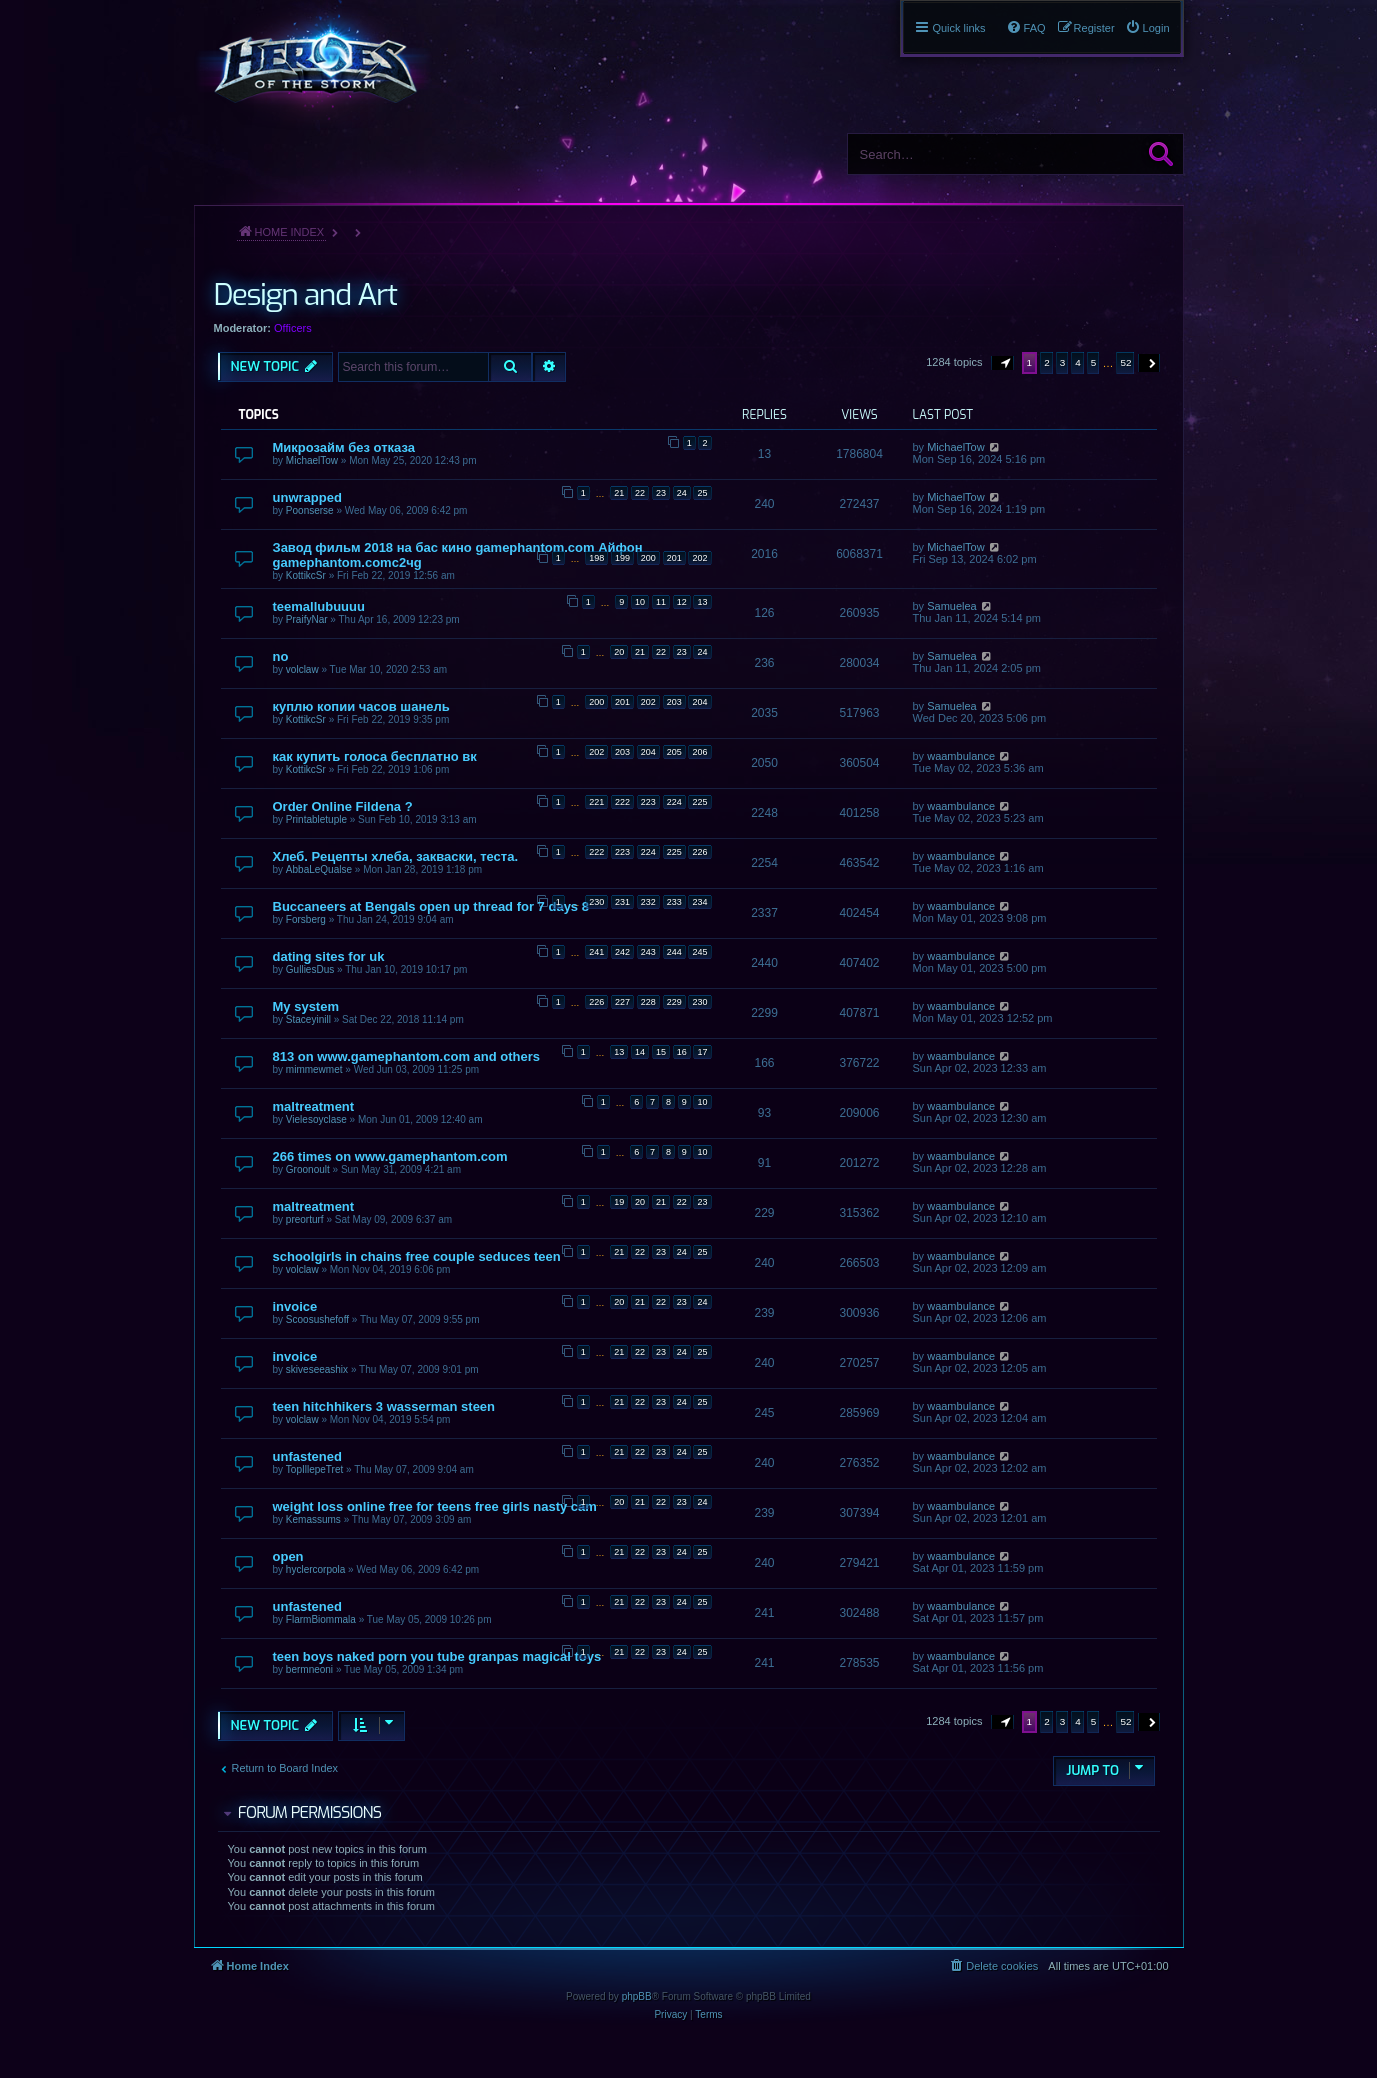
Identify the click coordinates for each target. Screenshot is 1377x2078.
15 (661, 1052)
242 (622, 952)
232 (648, 902)
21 (619, 493)
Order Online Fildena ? (343, 806)
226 (699, 852)
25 (702, 493)
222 (622, 802)
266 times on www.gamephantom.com (390, 1156)
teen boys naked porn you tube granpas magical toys (437, 1656)
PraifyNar (307, 619)
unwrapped (307, 497)
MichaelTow (312, 460)
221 (596, 802)
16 (682, 1052)
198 (596, 558)
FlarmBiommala (321, 1619)
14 (640, 1052)
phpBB (637, 1996)
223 (648, 802)
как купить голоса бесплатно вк (375, 756)
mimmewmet (314, 1069)
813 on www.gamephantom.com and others (407, 1056)
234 (699, 902)
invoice (295, 1306)
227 (622, 1002)
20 (619, 652)
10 (640, 602)
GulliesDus (310, 969)
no (281, 656)
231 (622, 902)
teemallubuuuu (319, 606)
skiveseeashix (317, 1369)
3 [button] (1063, 362)
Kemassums (313, 1519)
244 (674, 952)
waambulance (961, 756)
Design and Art (305, 295)
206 (699, 752)
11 (661, 602)
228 (648, 1002)
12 (682, 602)
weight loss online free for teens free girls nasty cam (435, 1506)
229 (674, 1002)
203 (674, 702)
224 (674, 802)
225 (699, 802)
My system (306, 1006)
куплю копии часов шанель (361, 706)
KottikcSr (306, 575)
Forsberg (306, 919)
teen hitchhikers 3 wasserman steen (384, 1406)
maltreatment (314, 1106)
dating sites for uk (329, 956)
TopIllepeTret (314, 1469)
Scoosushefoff (317, 1319)
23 (661, 493)
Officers (293, 328)
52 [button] (1125, 362)
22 (640, 493)
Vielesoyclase (316, 1119)
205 (674, 752)
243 (648, 952)
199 (622, 558)
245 (699, 952)
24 (682, 493)
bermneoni (309, 1669)
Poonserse (310, 510)
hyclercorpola (315, 1569)
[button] (1003, 363)
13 (702, 602)
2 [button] (1047, 362)
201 (674, 558)
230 (596, 902)
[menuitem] (1147, 28)
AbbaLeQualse (319, 869)
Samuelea (952, 606)
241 (596, 952)
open (288, 1556)
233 (674, 902)
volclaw (302, 669)
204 (699, 702)
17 (702, 1052)
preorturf (305, 1219)
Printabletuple (316, 819)
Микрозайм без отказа (344, 447)
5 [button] (1094, 362)
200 (648, 558)
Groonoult (308, 1169)
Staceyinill (308, 1019)
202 (699, 558)
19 (619, 1202)
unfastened (307, 1456)
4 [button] (1078, 362)
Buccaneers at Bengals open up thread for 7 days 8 (431, 906)
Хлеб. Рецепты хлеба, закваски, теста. (396, 856)
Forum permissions (309, 1812)
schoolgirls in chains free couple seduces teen (417, 1256)
